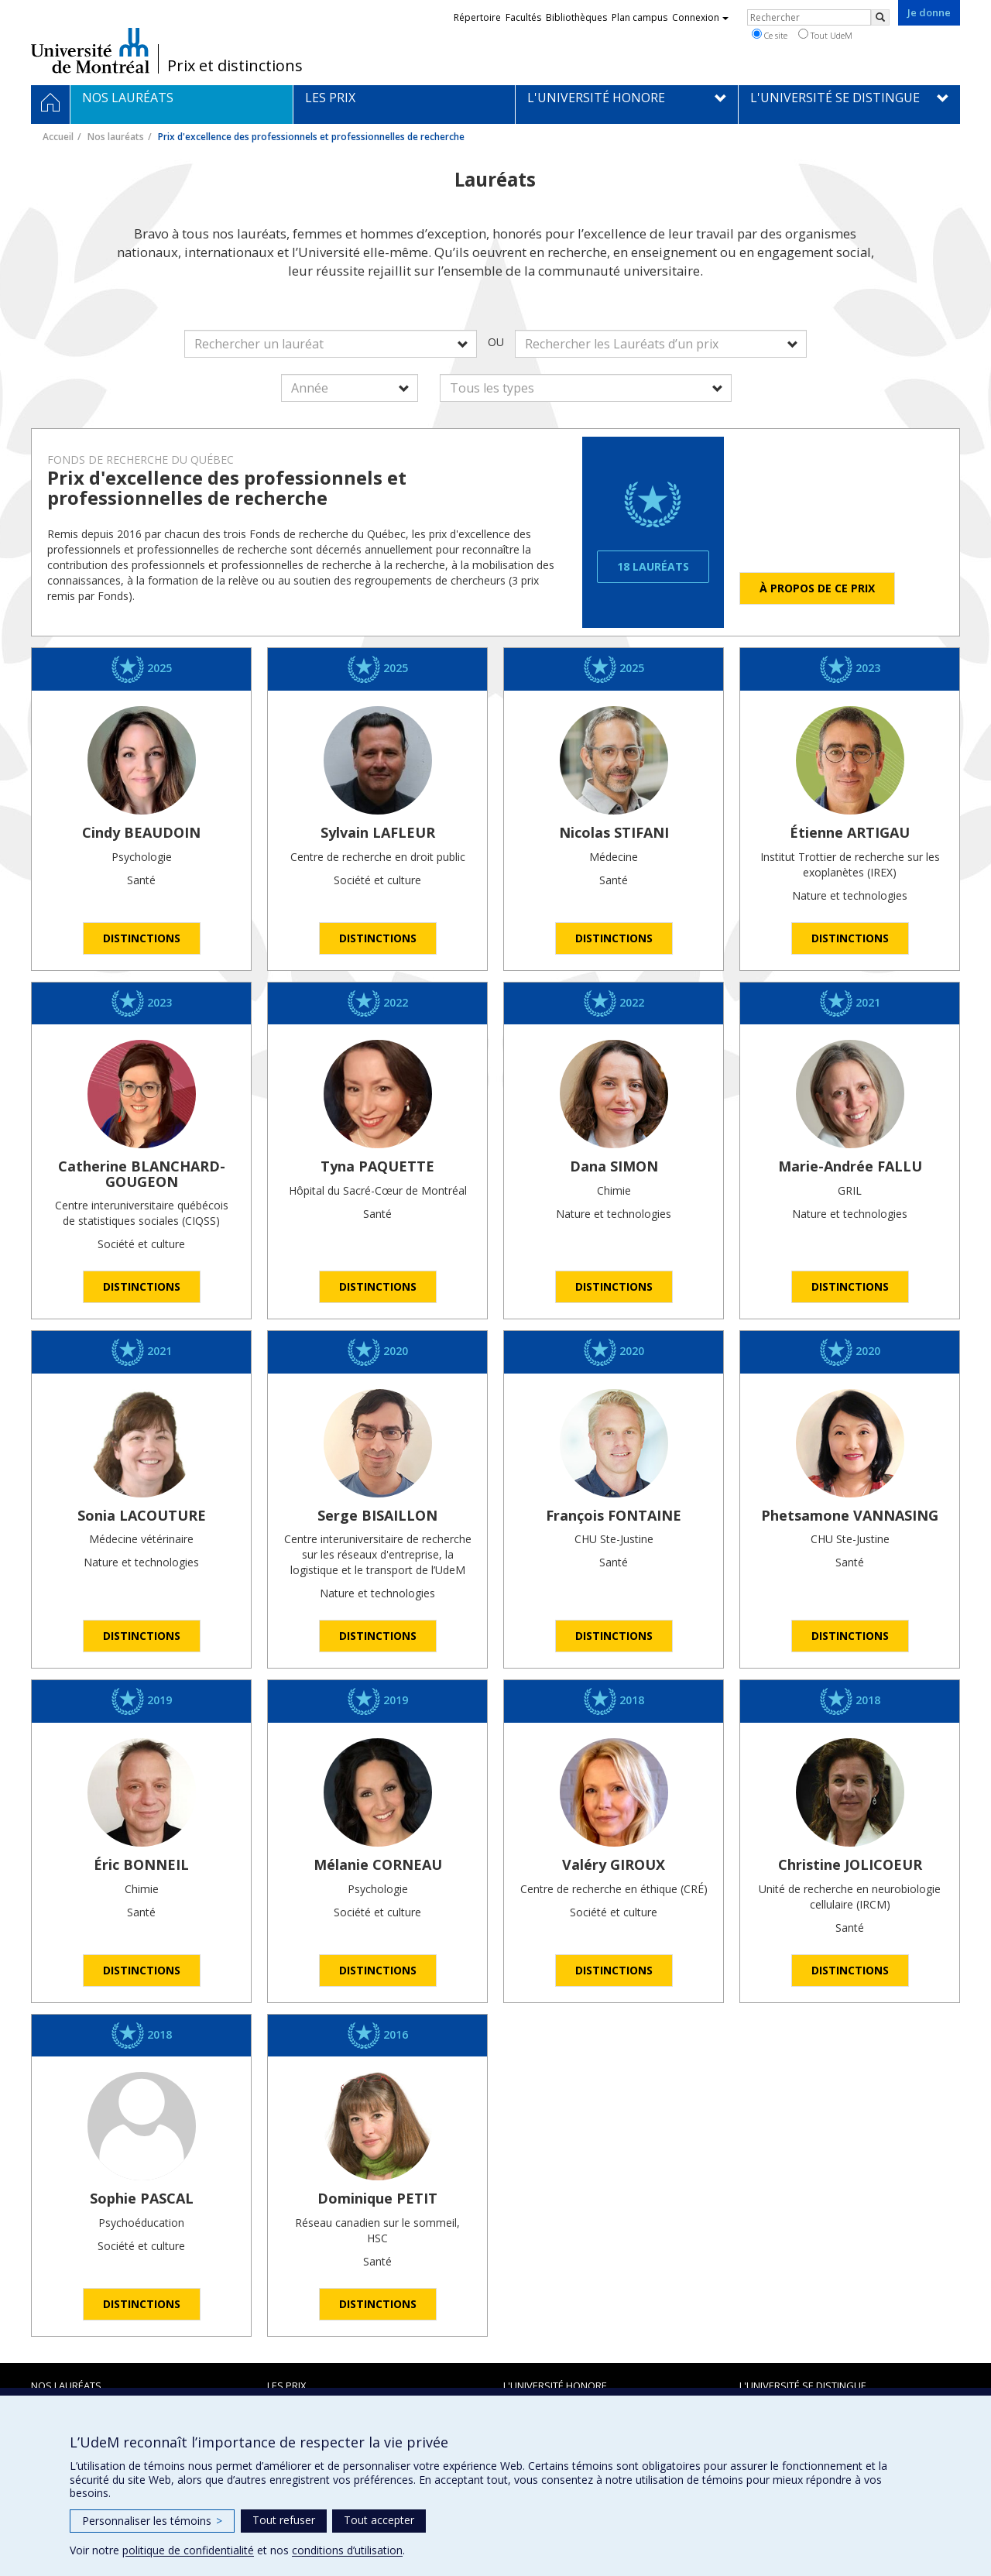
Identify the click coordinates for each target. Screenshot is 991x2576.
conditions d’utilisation (347, 2550)
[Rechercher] (880, 17)
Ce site (769, 35)
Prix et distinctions (235, 66)
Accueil (58, 136)
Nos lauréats (115, 136)
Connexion (700, 17)
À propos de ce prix (817, 588)
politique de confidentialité (188, 2550)
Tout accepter (379, 2520)
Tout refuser (283, 2520)
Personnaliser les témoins (152, 2520)
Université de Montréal (90, 50)
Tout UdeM (825, 35)
